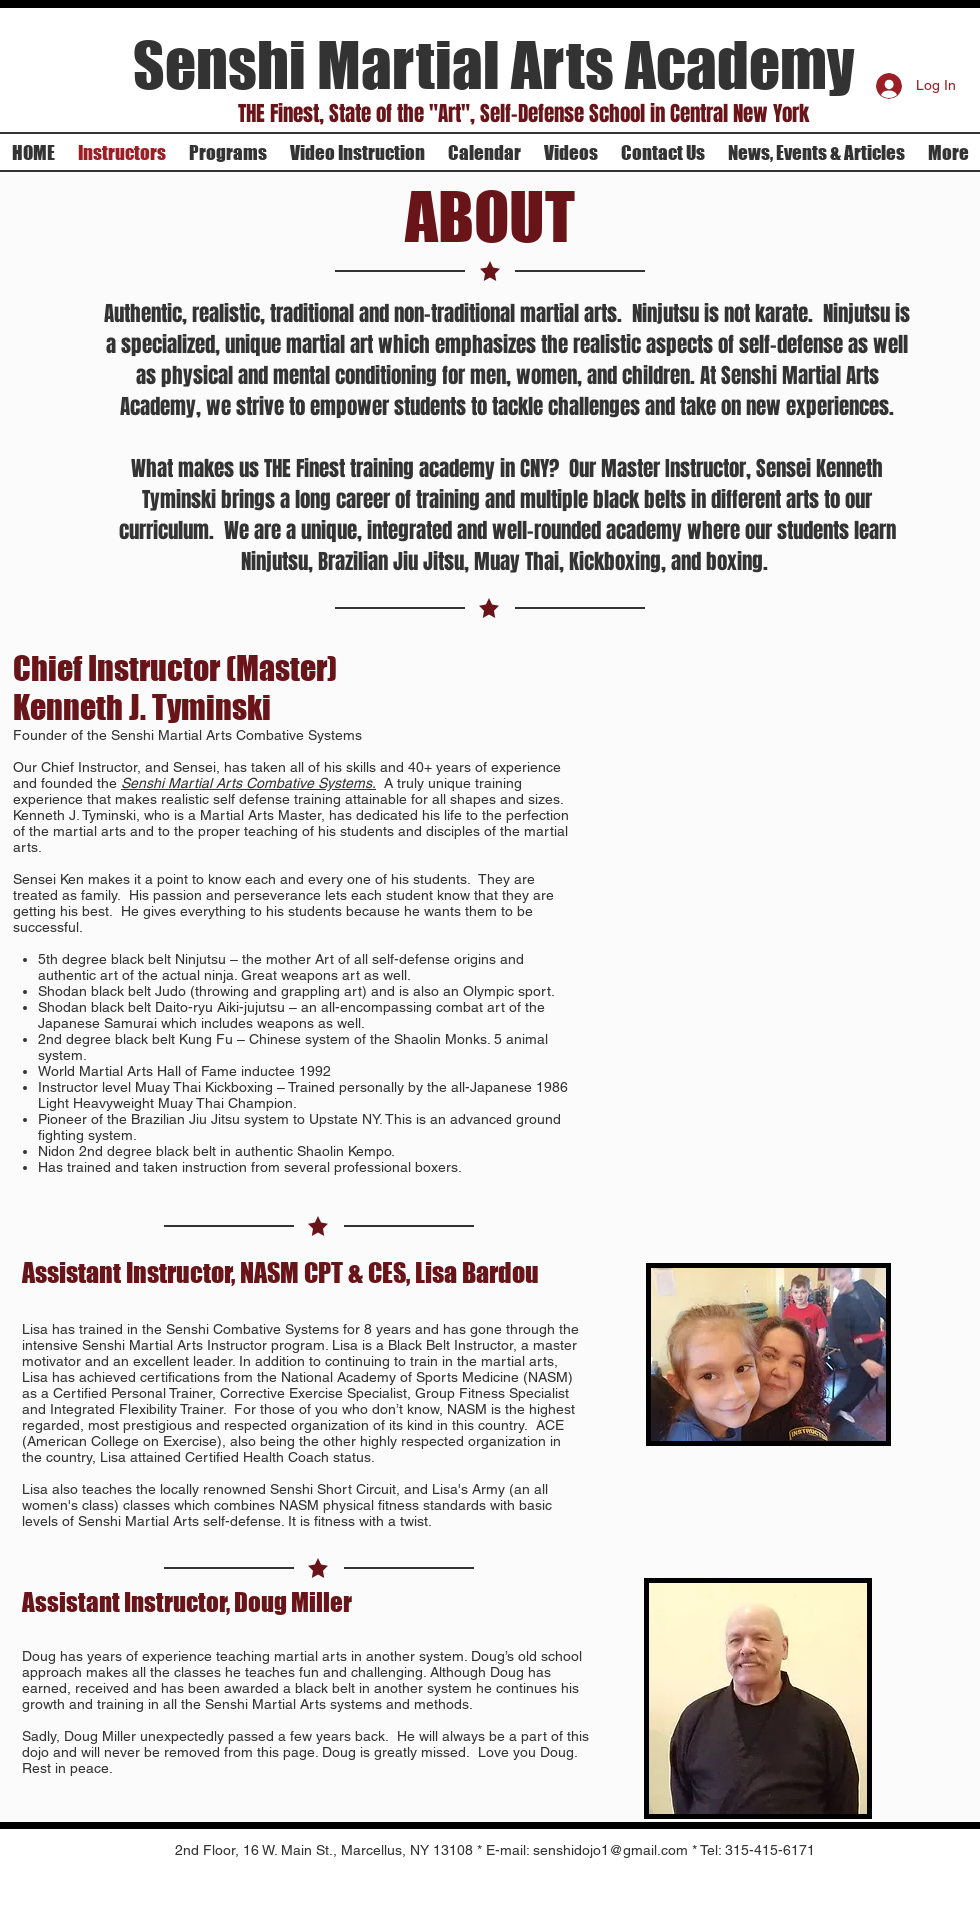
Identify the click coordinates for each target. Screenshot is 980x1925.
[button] (523, 114)
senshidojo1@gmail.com (610, 1850)
